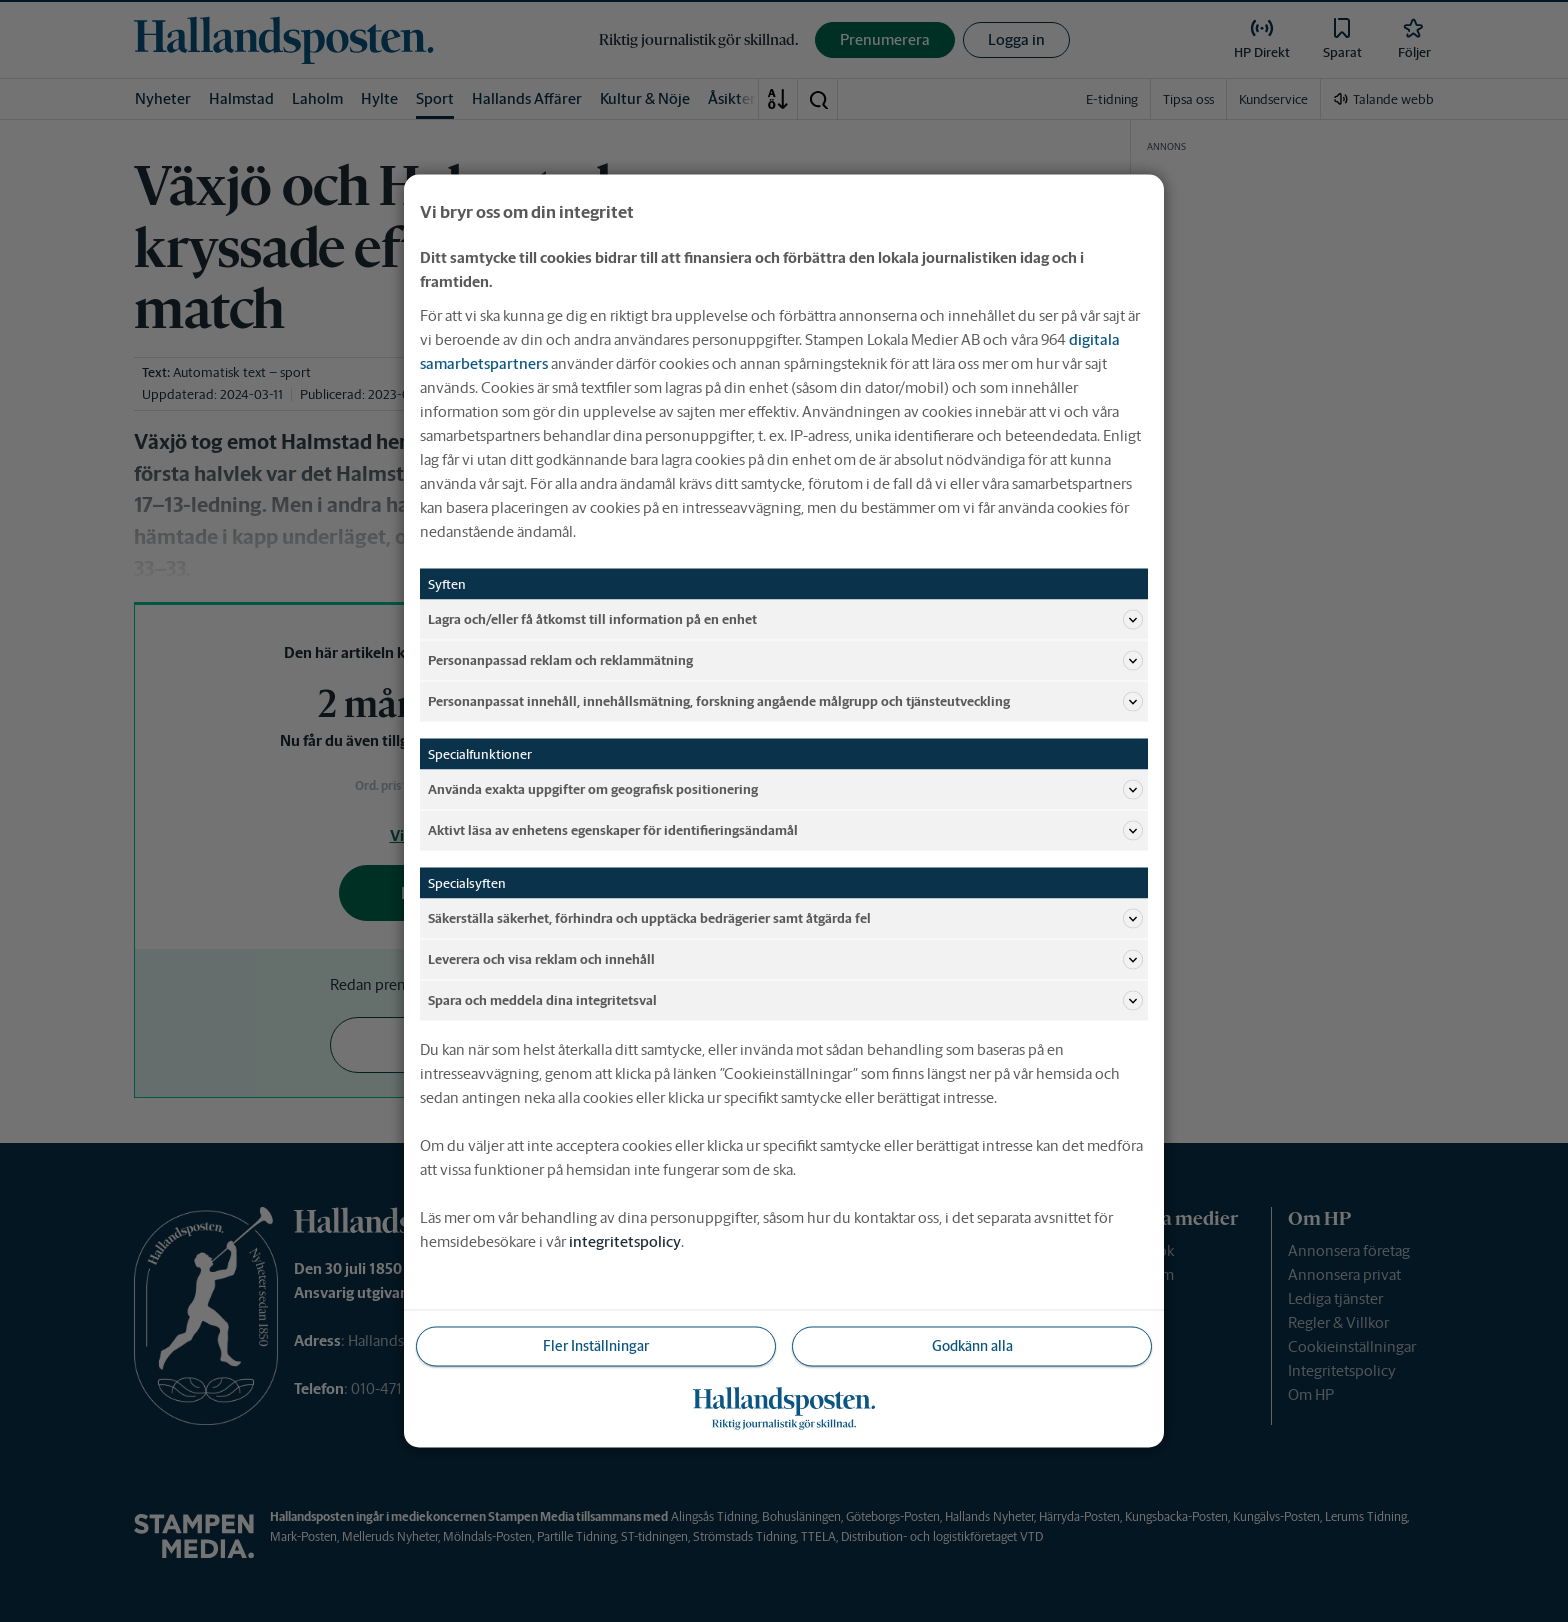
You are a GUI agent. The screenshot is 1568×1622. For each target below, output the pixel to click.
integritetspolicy (625, 1241)
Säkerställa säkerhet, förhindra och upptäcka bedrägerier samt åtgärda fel (785, 919)
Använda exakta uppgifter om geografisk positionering (785, 790)
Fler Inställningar (596, 1346)
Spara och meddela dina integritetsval (785, 1001)
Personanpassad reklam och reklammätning (785, 661)
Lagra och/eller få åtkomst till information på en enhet (785, 620)
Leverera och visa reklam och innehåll (785, 960)
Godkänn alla (972, 1346)
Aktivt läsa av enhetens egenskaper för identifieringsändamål (785, 831)
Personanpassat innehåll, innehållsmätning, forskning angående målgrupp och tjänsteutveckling (785, 702)
